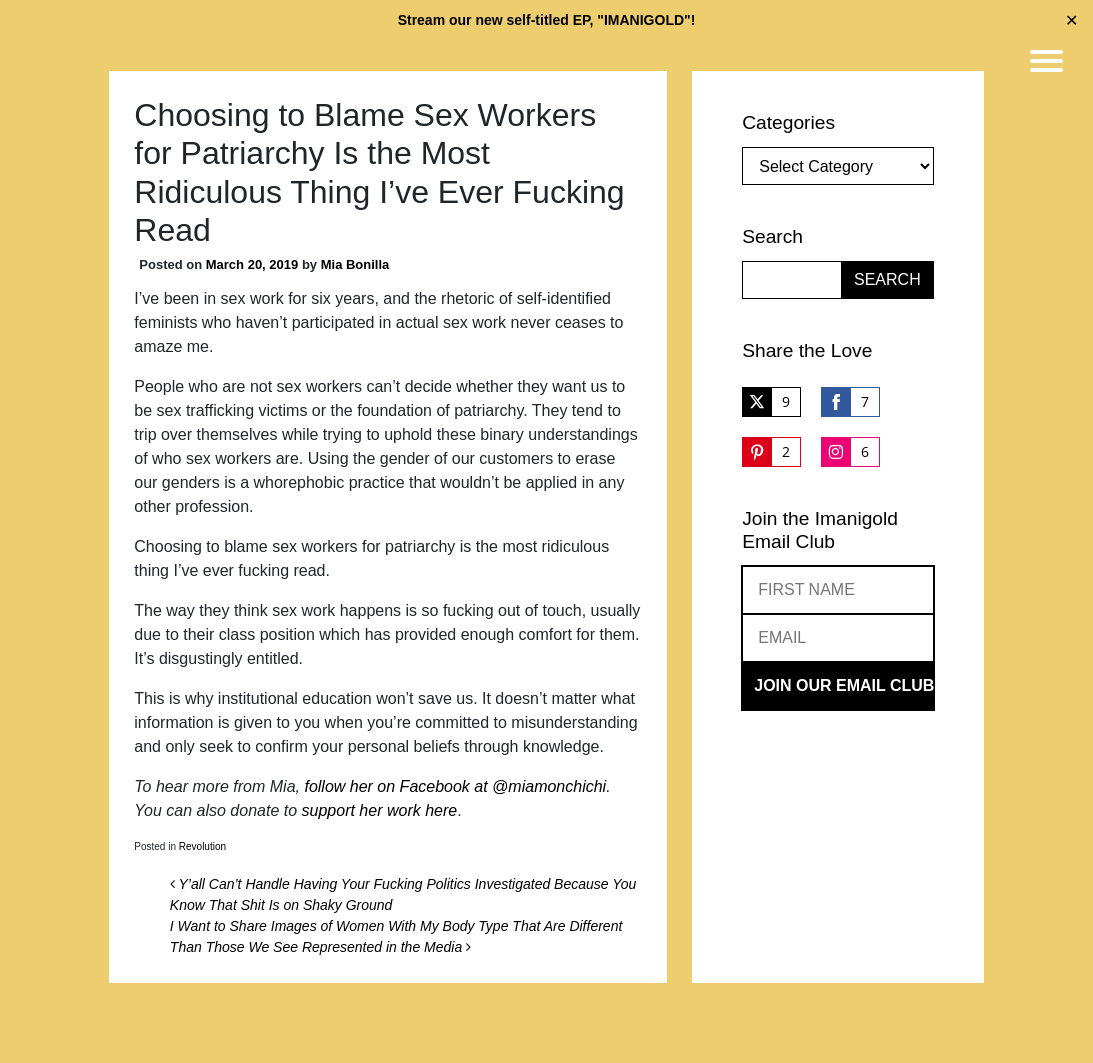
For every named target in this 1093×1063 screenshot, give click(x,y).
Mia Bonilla (355, 264)
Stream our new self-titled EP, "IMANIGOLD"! (547, 20)
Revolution (202, 846)
